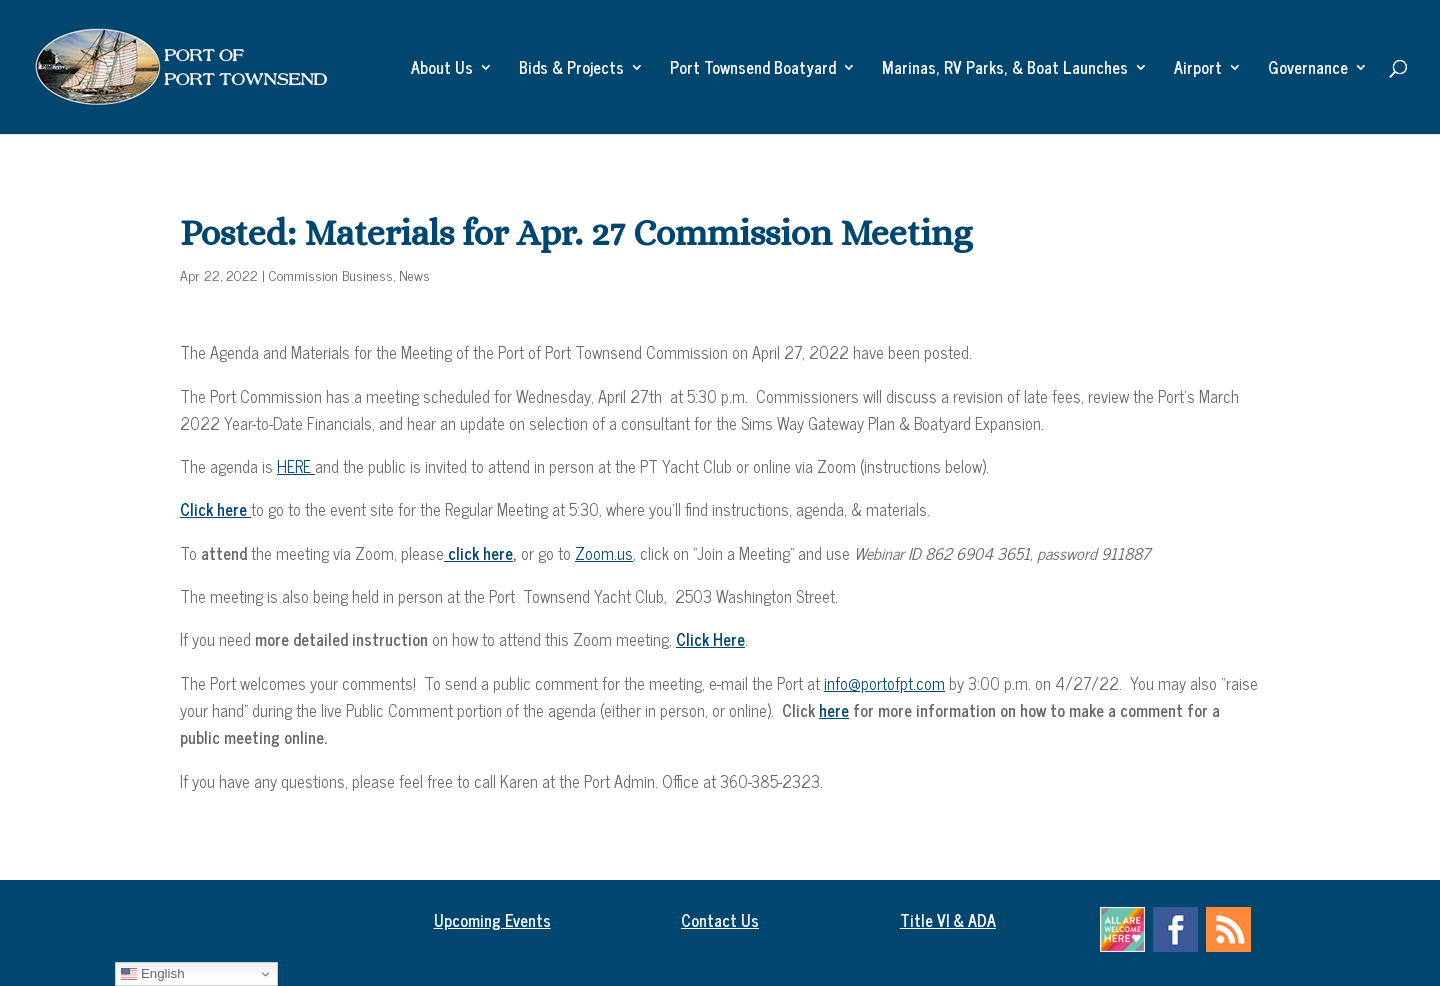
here (834, 710)
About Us (442, 70)
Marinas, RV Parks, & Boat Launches (1005, 70)
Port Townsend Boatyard (753, 70)
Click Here (710, 639)
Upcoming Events (492, 920)
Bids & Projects (571, 70)
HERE (296, 466)
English (152, 974)
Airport (1198, 70)
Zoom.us (604, 553)
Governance (1308, 70)
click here (478, 553)
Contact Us (720, 920)
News (414, 274)
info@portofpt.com (884, 683)
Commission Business (331, 274)
